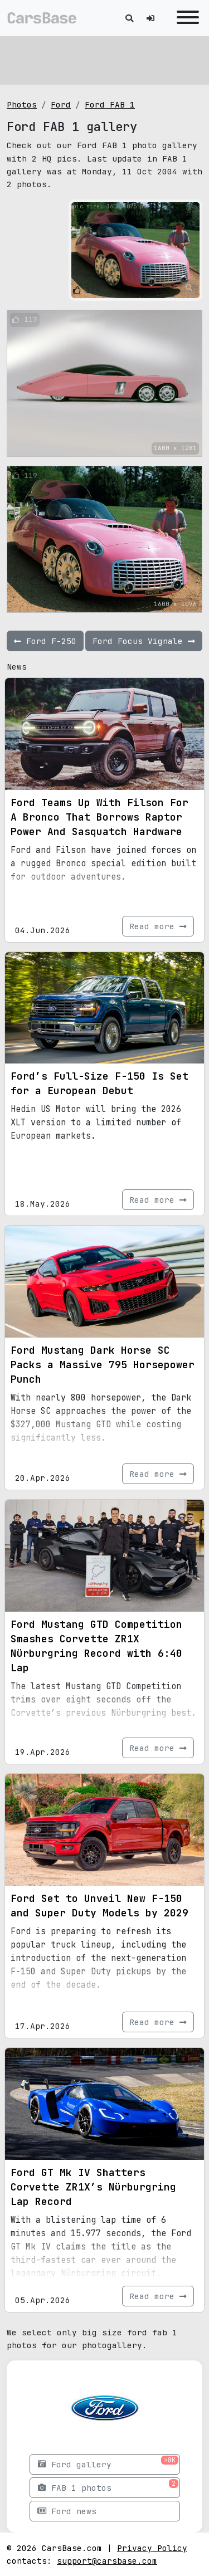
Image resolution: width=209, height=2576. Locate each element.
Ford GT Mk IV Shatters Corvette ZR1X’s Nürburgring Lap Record (93, 2187)
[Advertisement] (104, 58)
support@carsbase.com (107, 2560)
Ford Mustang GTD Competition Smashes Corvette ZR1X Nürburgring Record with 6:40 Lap (96, 1646)
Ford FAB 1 (110, 104)
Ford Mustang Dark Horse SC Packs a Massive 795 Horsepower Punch (103, 1364)
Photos (22, 104)
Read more (158, 926)
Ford (61, 104)
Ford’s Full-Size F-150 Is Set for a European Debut (99, 1083)
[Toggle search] (129, 18)
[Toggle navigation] (185, 18)
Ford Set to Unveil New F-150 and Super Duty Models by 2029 (99, 1905)
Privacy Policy (152, 2548)
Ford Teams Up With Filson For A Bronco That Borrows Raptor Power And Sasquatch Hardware (99, 817)
